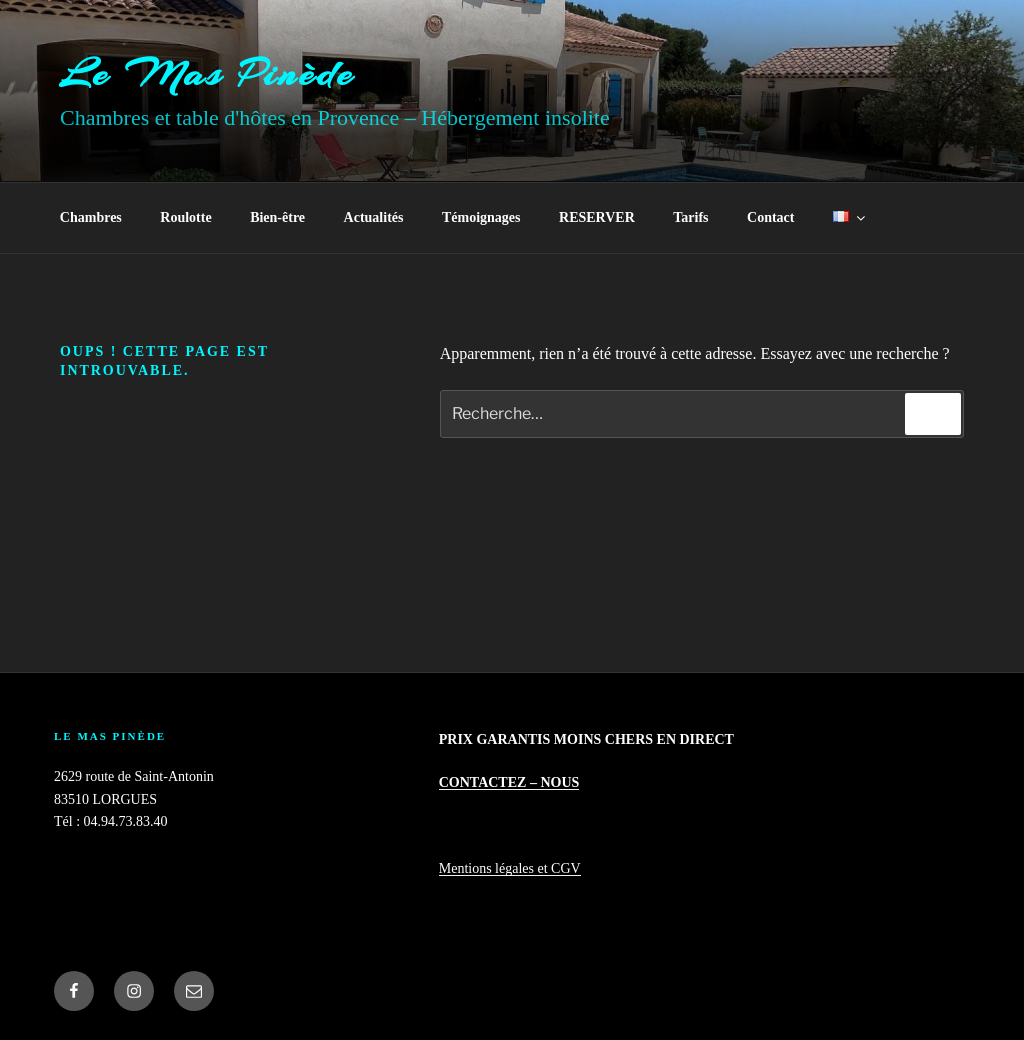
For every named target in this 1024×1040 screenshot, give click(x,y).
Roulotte (185, 217)
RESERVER (597, 217)
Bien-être (277, 217)
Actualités (374, 217)
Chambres (91, 217)
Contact (770, 217)
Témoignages (481, 217)
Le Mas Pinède (207, 73)
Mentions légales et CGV (510, 868)
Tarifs (690, 217)
